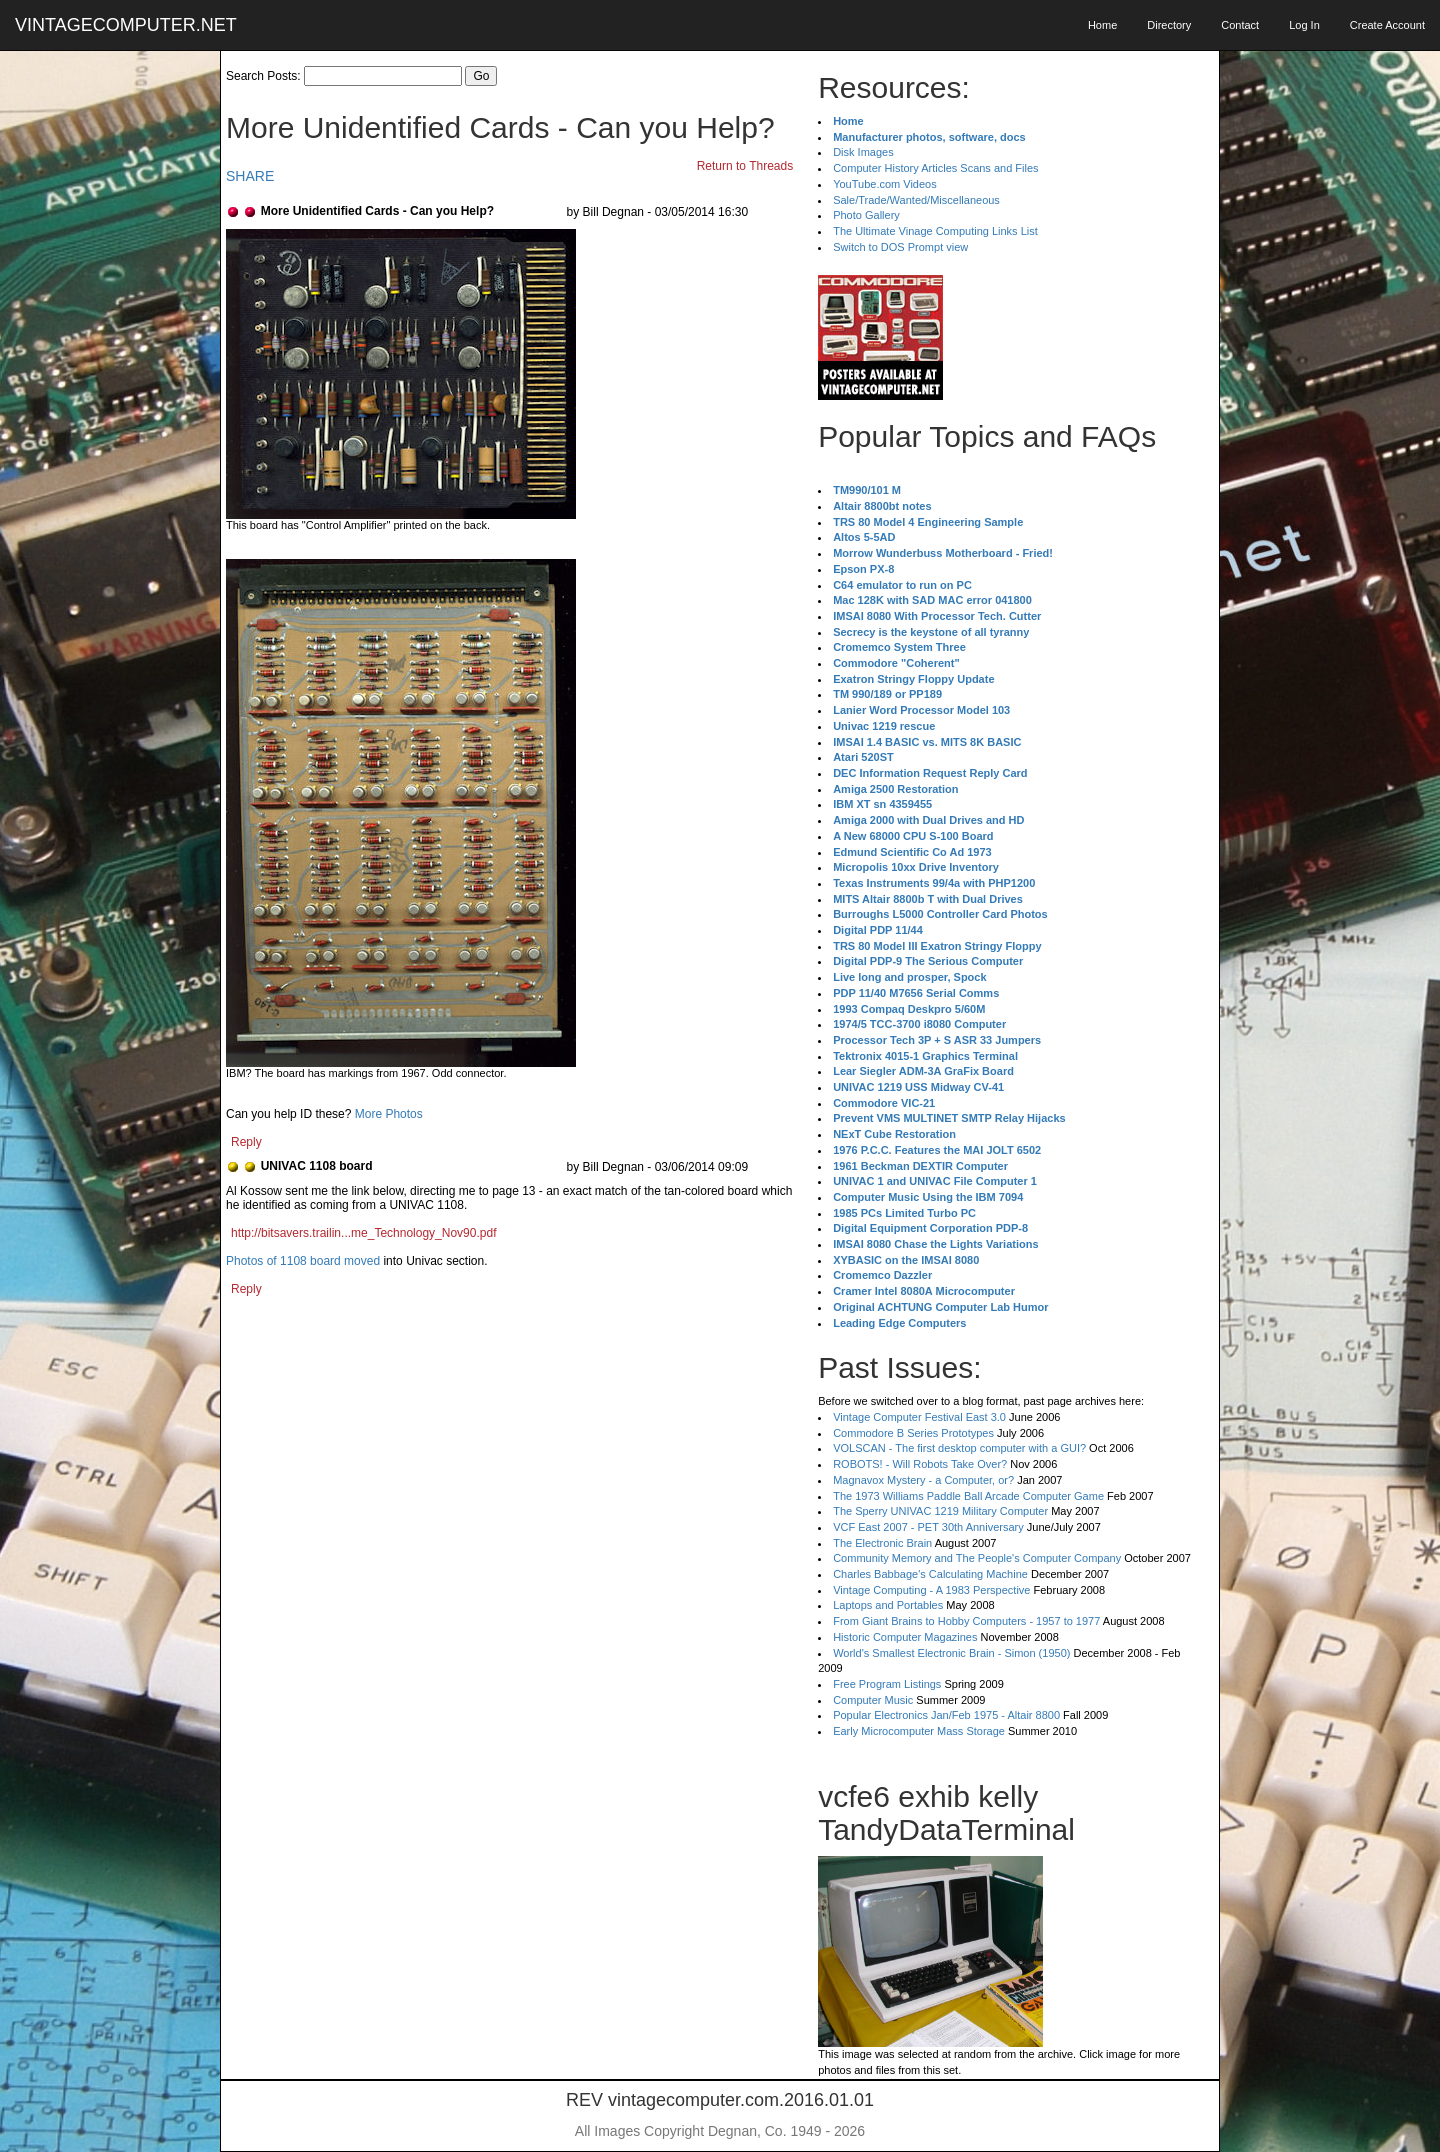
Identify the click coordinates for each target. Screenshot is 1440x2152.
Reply (246, 1142)
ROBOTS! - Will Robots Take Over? (920, 1464)
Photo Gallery (866, 215)
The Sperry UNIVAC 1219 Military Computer (940, 1511)
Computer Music (873, 1700)
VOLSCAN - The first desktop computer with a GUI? (959, 1448)
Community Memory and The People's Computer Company (977, 1558)
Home (1102, 25)
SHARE (250, 176)
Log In (1304, 25)
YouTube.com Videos (885, 184)
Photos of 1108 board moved (303, 1261)
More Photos (389, 1114)
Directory (1169, 25)
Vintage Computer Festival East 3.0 (919, 1417)
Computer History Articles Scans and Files (935, 168)
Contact (1240, 25)
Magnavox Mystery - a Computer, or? (923, 1480)
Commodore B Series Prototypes (913, 1433)
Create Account (1387, 25)
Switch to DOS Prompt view (900, 247)
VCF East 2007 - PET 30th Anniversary (928, 1527)
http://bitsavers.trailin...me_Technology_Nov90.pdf (363, 1233)
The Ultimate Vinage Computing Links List (935, 231)
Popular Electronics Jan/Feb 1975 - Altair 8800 (946, 1715)
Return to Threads (745, 166)
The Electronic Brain (882, 1543)
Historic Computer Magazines (905, 1637)
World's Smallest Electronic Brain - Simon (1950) (951, 1653)
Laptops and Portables (888, 1605)
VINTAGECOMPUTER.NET (126, 25)
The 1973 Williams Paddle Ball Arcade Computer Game (968, 1496)
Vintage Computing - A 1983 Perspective (931, 1590)
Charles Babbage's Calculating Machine (930, 1574)
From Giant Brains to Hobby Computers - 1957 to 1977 (966, 1621)
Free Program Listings (887, 1684)
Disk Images (863, 152)
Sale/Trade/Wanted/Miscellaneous (916, 200)
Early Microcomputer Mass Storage (919, 1731)
